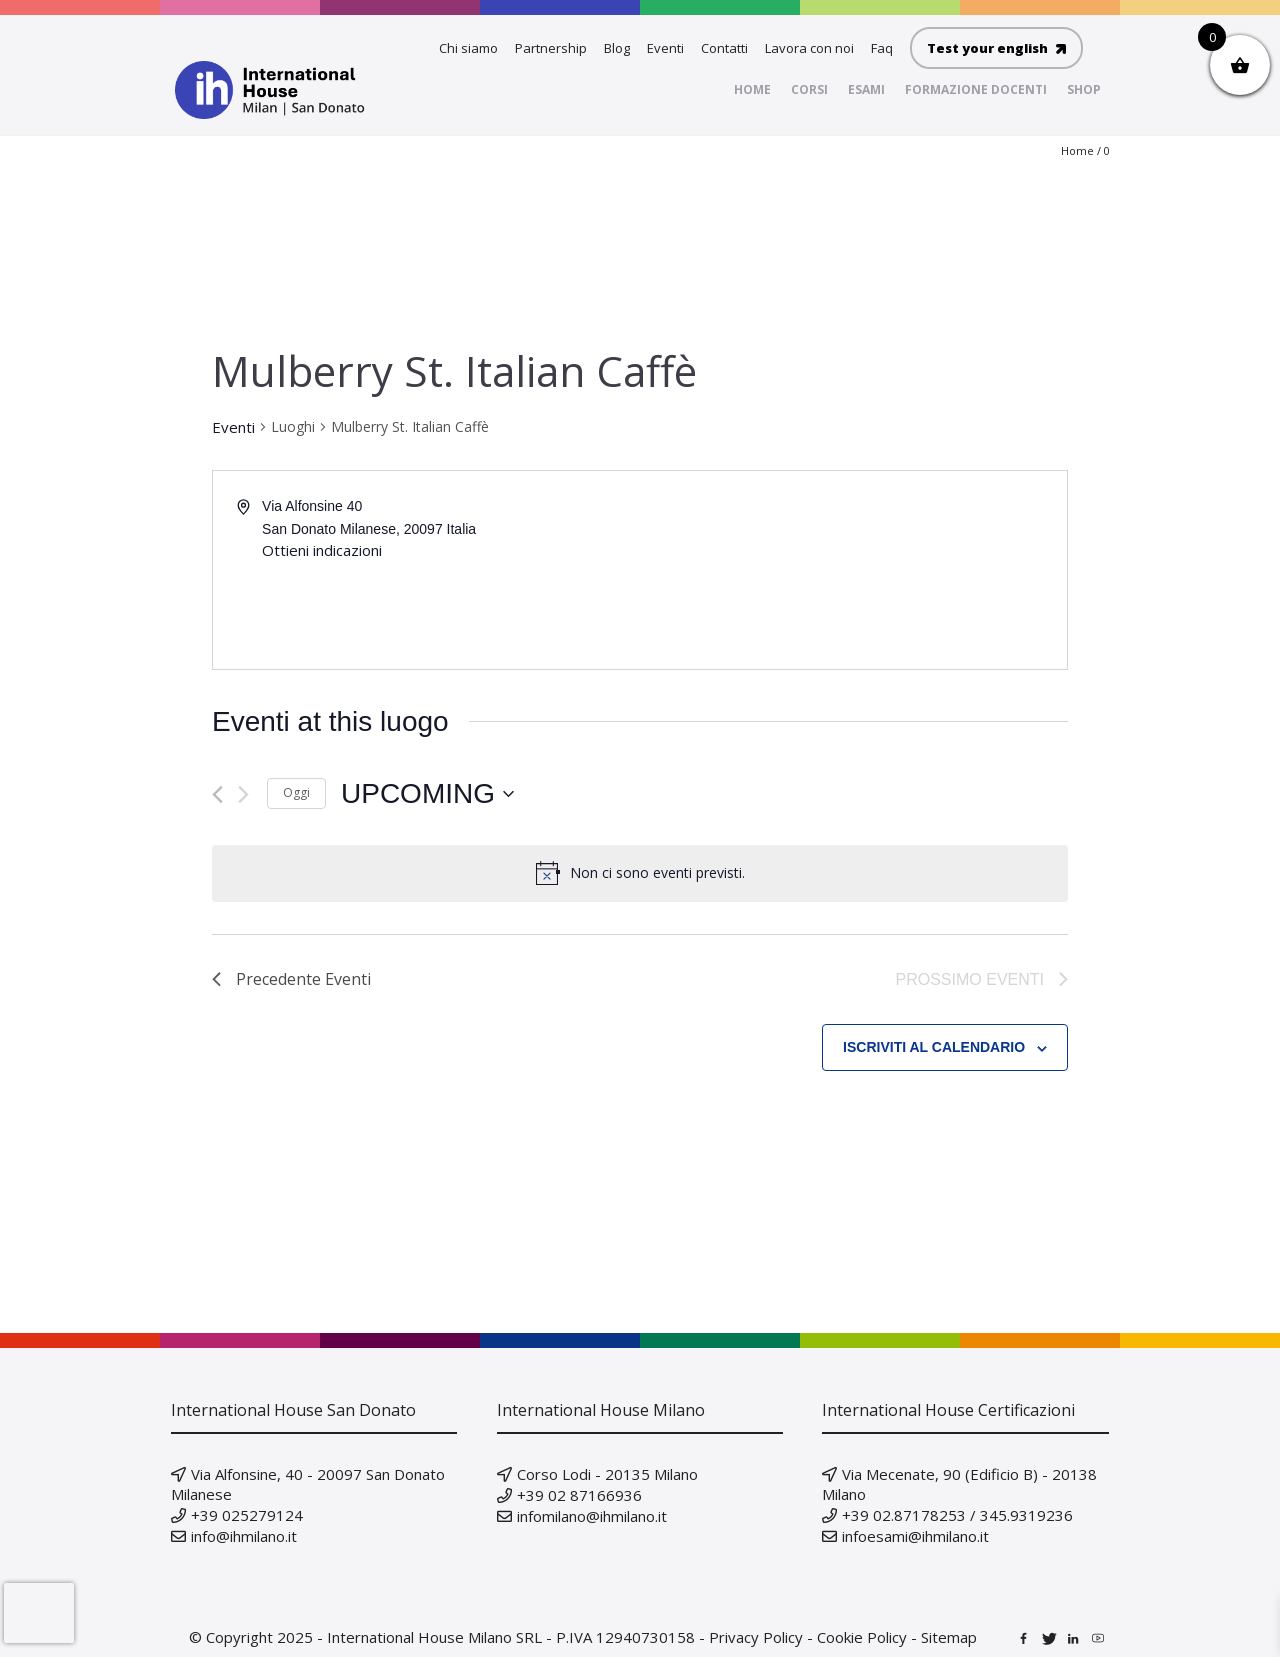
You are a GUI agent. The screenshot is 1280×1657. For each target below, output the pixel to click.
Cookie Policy (862, 1637)
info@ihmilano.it (244, 1536)
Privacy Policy (756, 1637)
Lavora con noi (809, 48)
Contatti (724, 48)
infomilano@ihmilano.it (592, 1516)
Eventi (665, 48)
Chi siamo (468, 48)
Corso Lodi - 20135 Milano (607, 1474)
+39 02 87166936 (579, 1495)
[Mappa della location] (852, 570)
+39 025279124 (247, 1515)
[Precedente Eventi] (217, 794)
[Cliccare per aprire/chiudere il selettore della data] (427, 794)
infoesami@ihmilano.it (915, 1536)
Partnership (551, 48)
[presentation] (39, 1613)
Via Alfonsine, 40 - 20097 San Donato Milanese (308, 1484)
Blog (617, 48)
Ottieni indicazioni (322, 550)
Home (1077, 150)
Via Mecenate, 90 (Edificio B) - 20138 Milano (959, 1484)
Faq (882, 48)
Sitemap (949, 1637)
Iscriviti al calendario (934, 1047)
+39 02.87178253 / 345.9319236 (957, 1515)
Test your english (996, 48)
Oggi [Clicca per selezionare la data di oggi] (296, 792)
